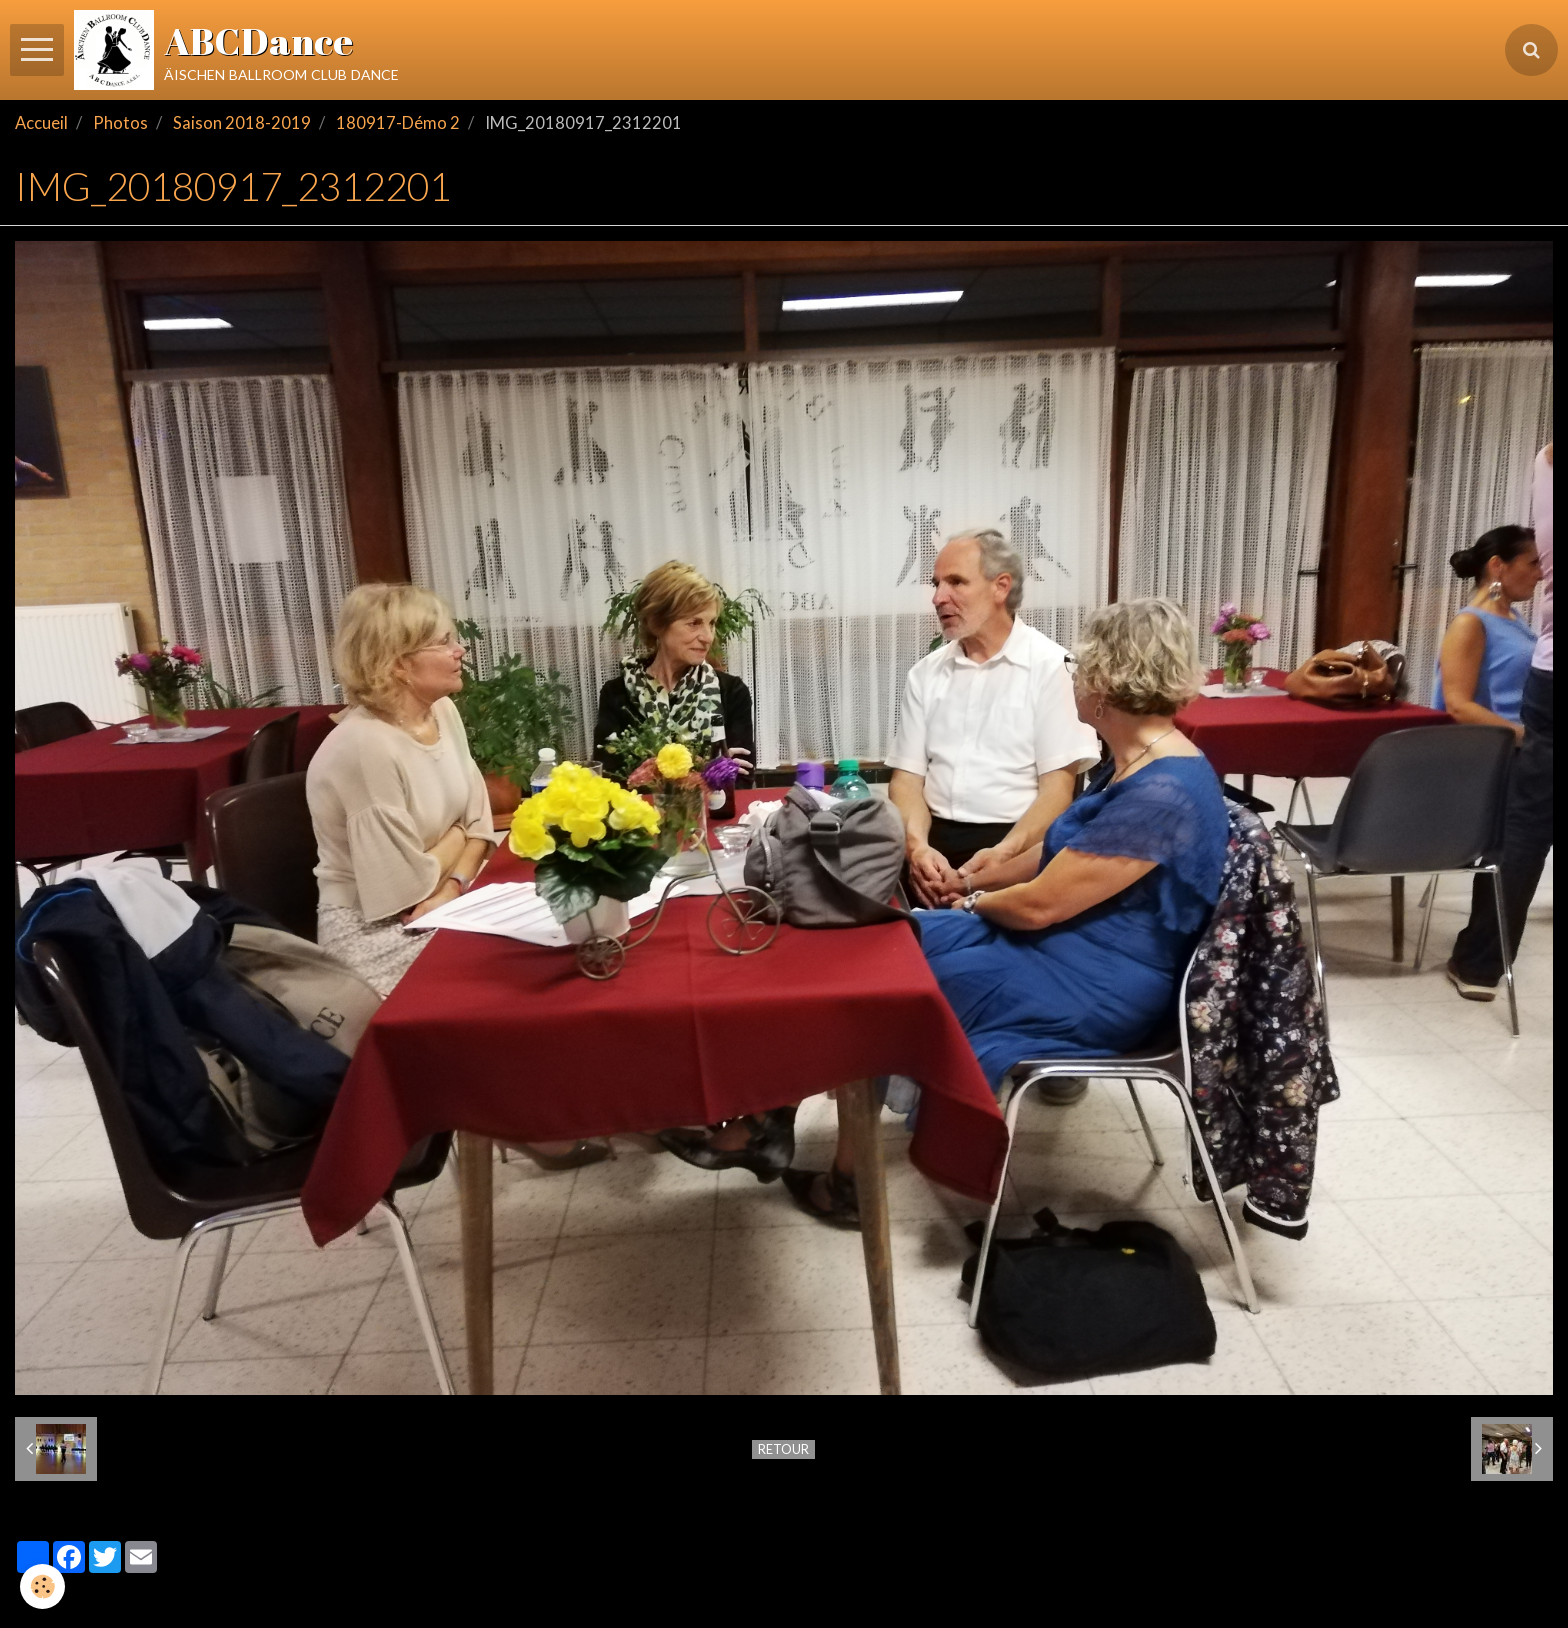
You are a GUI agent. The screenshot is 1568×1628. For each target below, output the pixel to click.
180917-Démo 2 (398, 123)
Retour (783, 1449)
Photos (120, 123)
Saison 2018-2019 (242, 123)
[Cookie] (42, 1586)
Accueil (41, 123)
